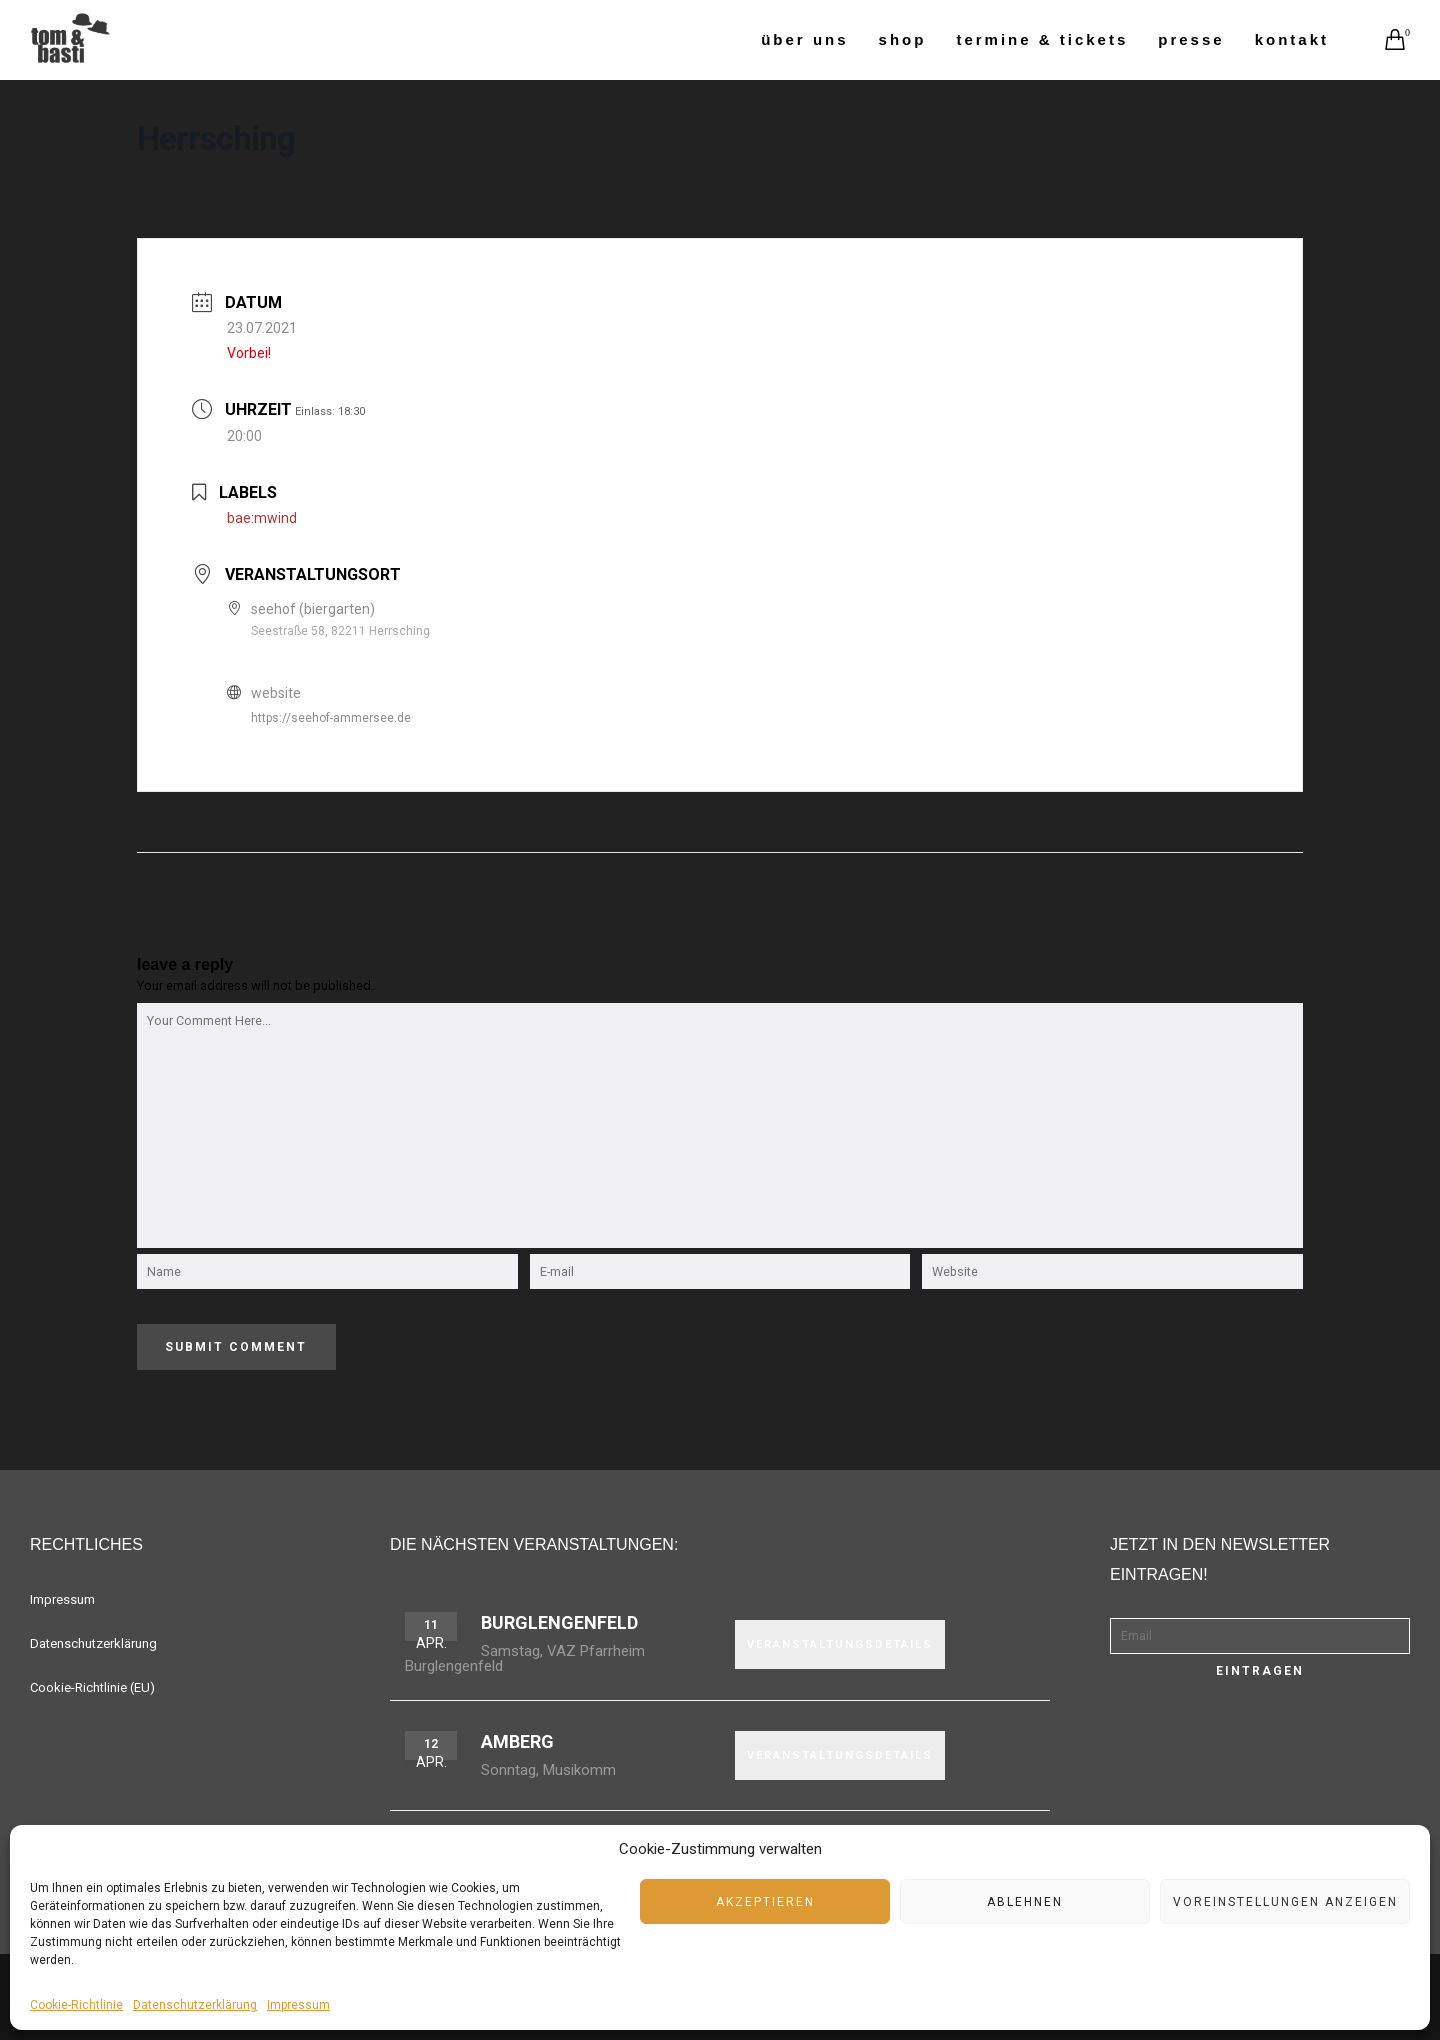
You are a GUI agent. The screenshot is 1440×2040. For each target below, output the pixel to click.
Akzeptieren (765, 1902)
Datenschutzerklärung (195, 2005)
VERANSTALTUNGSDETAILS (840, 1644)
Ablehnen (1025, 1902)
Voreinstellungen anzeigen (1285, 1902)
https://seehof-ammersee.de (331, 718)
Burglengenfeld (559, 1622)
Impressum (298, 2005)
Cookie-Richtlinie (76, 2005)
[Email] (1260, 1636)
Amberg (517, 1741)
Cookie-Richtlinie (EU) (92, 1687)
